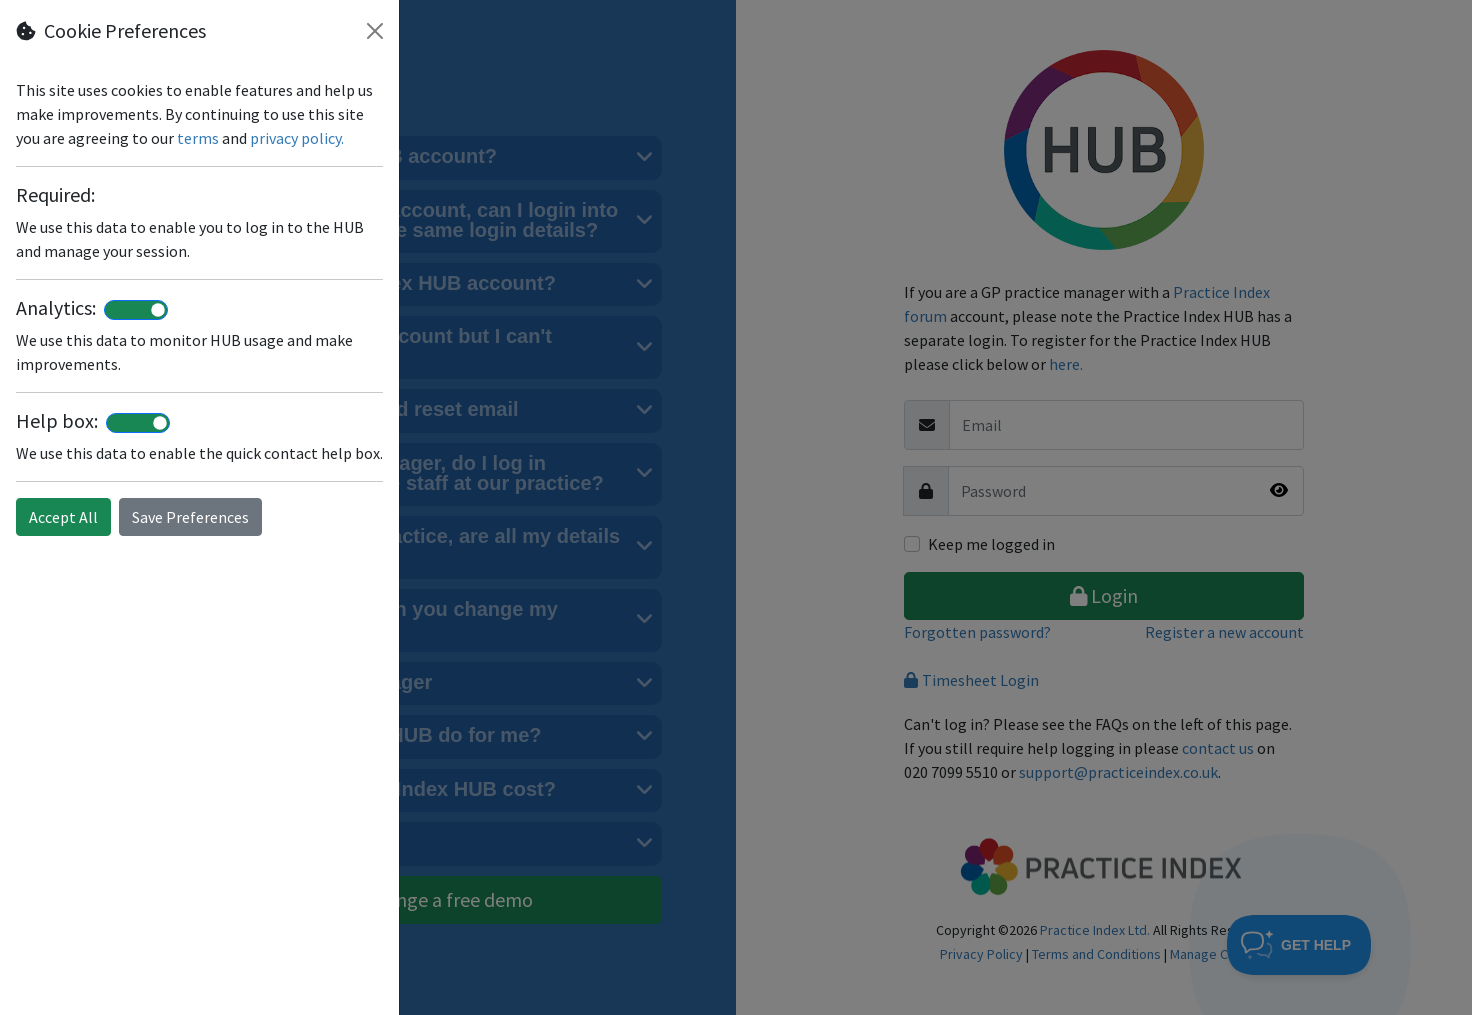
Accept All (63, 517)
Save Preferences (190, 517)
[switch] (136, 310)
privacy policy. (297, 138)
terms (198, 138)
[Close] (375, 31)
